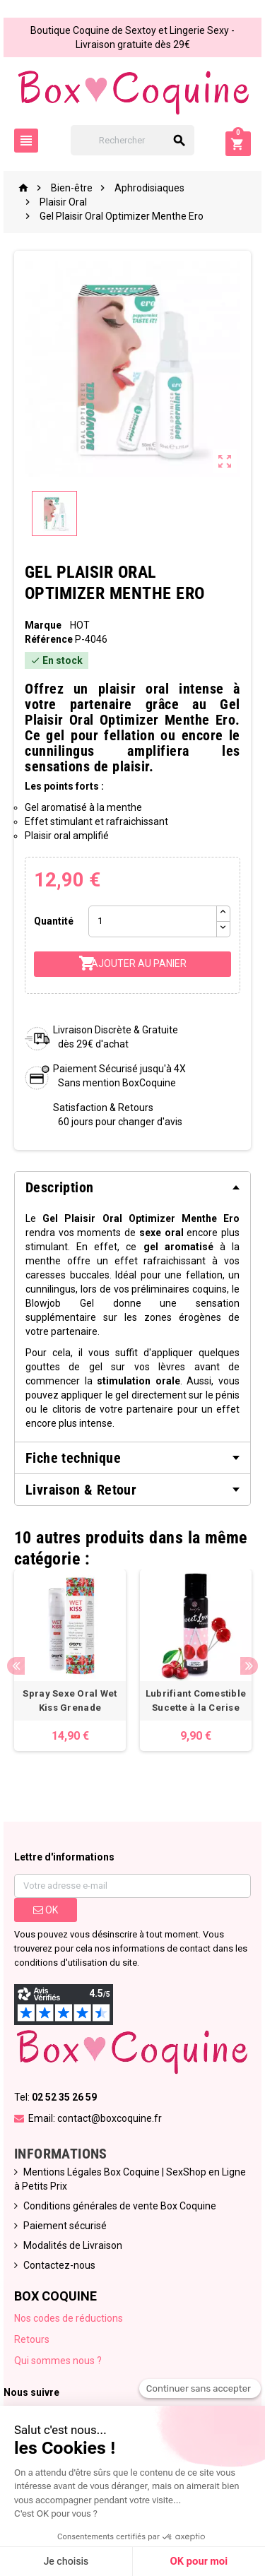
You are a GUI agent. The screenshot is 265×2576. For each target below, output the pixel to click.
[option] (70, 1660)
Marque (43, 625)
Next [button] (249, 1666)
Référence (49, 639)
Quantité (53, 921)
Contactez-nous (59, 2265)
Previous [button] (16, 1666)
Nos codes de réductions (68, 2318)
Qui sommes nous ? (58, 2360)
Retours (31, 2339)
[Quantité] (152, 921)
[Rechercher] (133, 140)
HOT (80, 625)
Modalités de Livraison (72, 2245)
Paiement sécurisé (65, 2225)
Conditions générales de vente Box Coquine (119, 2206)
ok (45, 1910)
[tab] (132, 1187)
